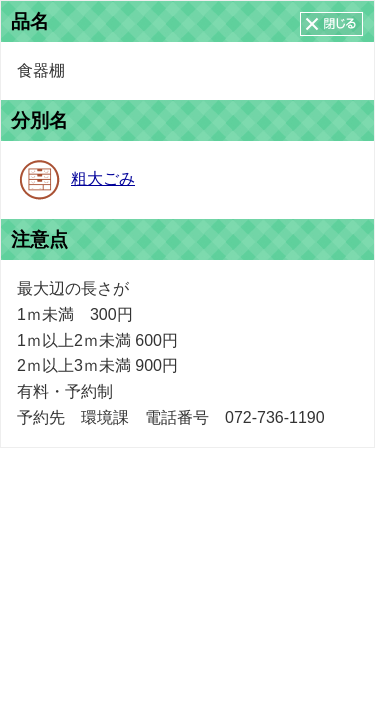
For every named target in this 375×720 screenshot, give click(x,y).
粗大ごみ (103, 178)
